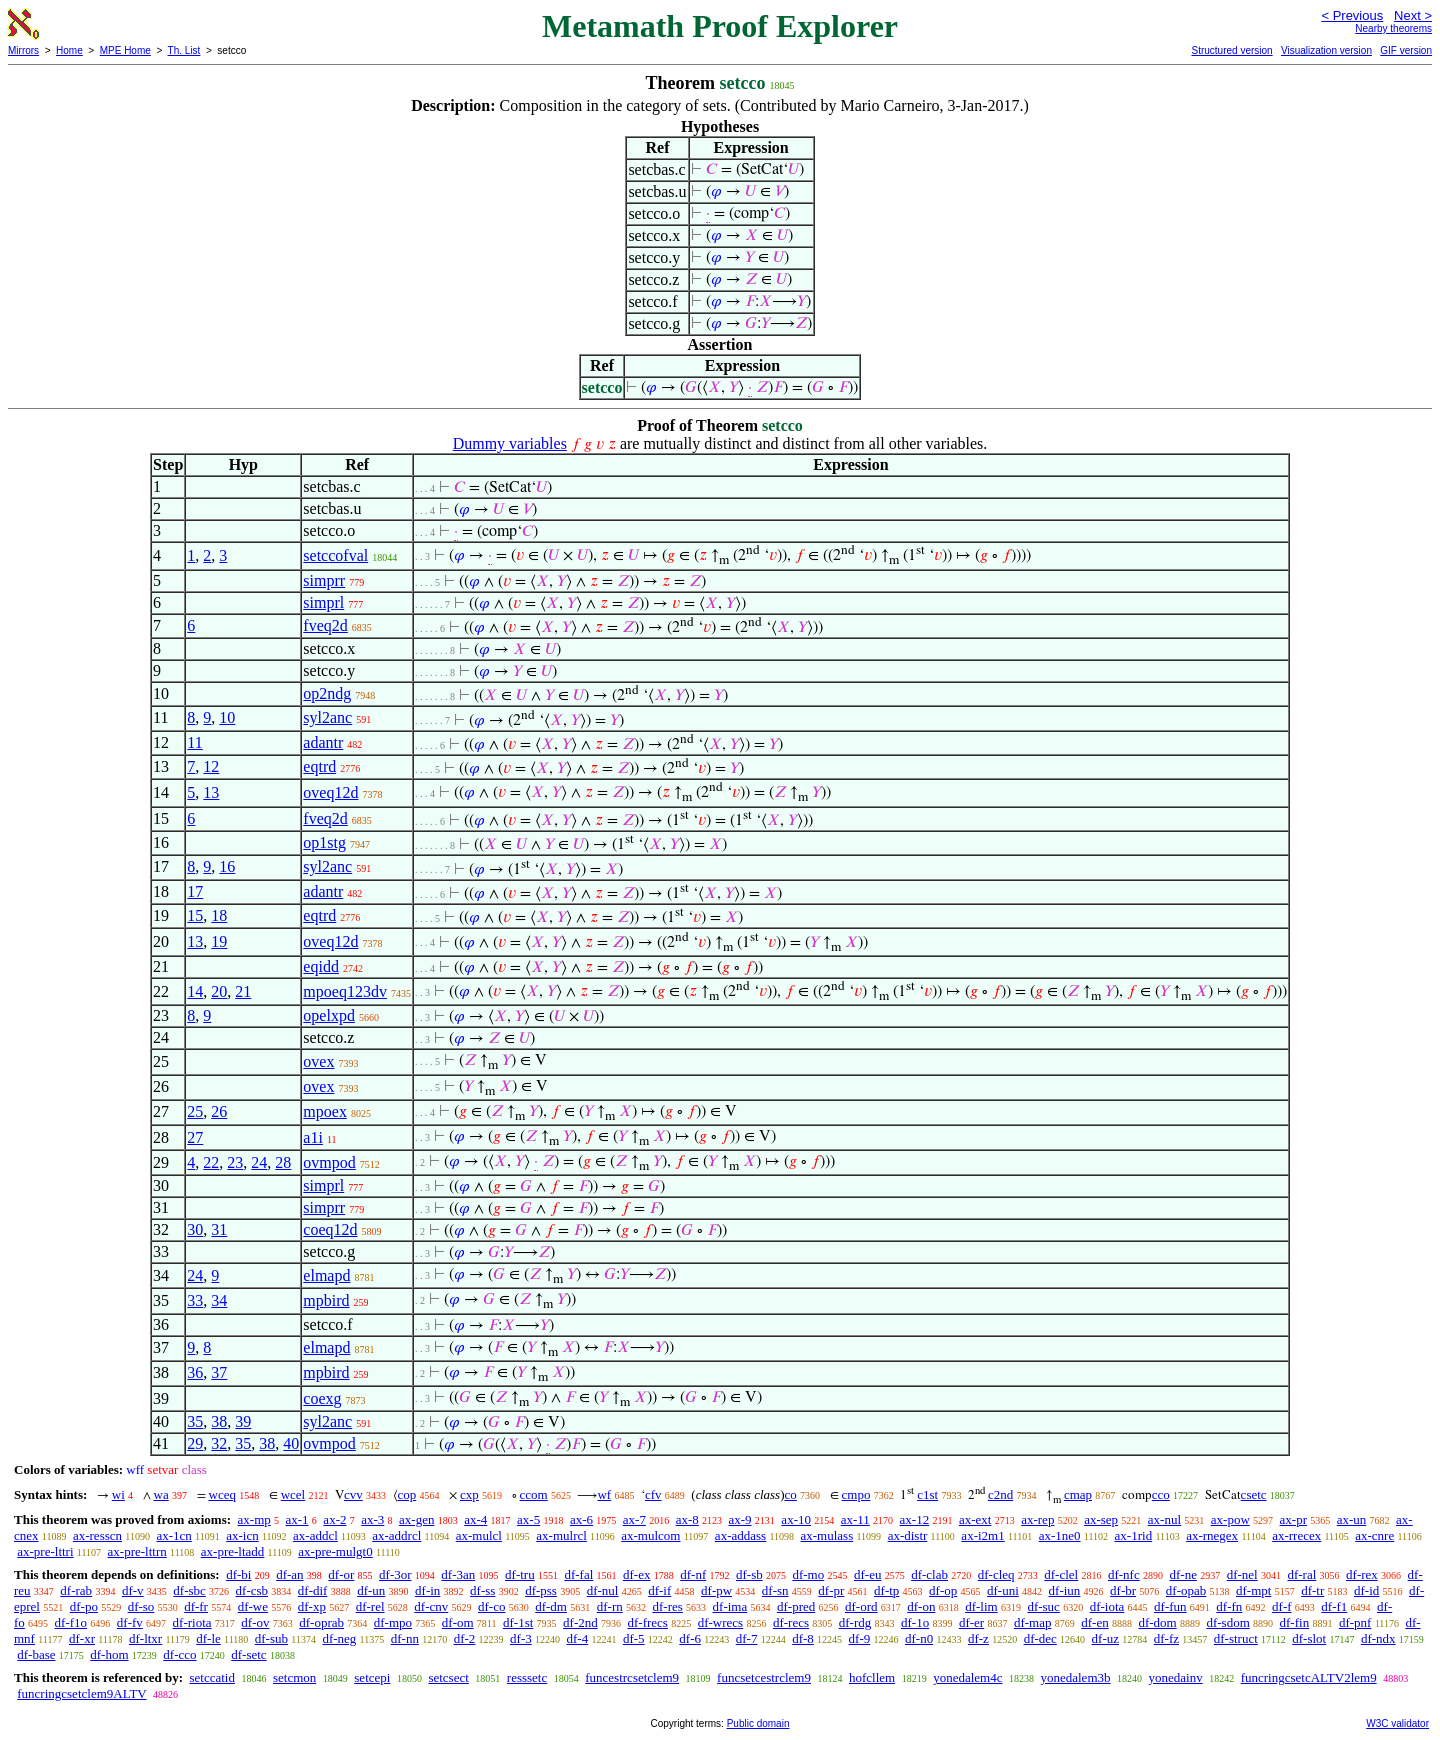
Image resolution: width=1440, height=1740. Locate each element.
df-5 (634, 1638)
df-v (133, 1590)
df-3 (521, 1638)
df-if (659, 1590)
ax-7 (634, 1519)
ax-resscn (97, 1535)
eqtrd (319, 766)
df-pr (831, 1590)
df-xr (82, 1638)
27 (195, 1137)
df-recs (791, 1622)
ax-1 (297, 1519)
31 (219, 1229)
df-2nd (580, 1622)
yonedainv (1176, 1677)
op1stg (324, 842)
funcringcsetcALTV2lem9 (1309, 1677)
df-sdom (1227, 1622)
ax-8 (687, 1519)
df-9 (860, 1638)
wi (118, 1494)
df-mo (808, 1574)
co (791, 1494)
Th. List (184, 50)
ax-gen (416, 1519)
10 (227, 717)
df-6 (690, 1638)
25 (195, 1111)
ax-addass (740, 1535)
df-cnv (431, 1606)
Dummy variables (510, 443)
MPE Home (125, 50)
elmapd (326, 1275)
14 (195, 991)
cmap (1078, 1494)
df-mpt (1253, 1590)
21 (243, 991)
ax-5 (528, 1519)
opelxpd (329, 1015)
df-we (253, 1606)
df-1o (915, 1622)
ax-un (1352, 1519)
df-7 (747, 1638)
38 (219, 1421)
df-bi (238, 1574)
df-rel (370, 1606)
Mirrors (23, 50)
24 (259, 1162)
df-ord (861, 1606)
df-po (84, 1606)
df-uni (1003, 1590)
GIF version (1406, 50)
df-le (208, 1638)
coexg (322, 1398)
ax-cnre (1374, 1535)
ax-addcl (315, 1535)
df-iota (1107, 1606)
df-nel (1242, 1574)
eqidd (321, 966)
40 (291, 1443)
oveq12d (330, 792)
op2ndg (327, 693)
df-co (491, 1606)
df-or (341, 1574)
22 (211, 1162)
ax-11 (855, 1519)
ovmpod (329, 1162)
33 (195, 1300)
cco (1161, 1494)
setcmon (294, 1677)
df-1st (518, 1622)
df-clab (929, 1574)
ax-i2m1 (982, 1535)
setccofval (335, 555)
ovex (318, 1061)
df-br (1123, 1590)
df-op (943, 1590)
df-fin (1295, 1622)
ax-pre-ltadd (233, 1551)
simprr (324, 580)
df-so (141, 1606)
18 (219, 915)
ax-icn (242, 1535)
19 (219, 941)
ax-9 (740, 1519)
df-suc (1043, 1606)
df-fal (578, 1574)
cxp (469, 1494)
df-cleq (996, 1574)
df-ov (255, 1622)
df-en (1094, 1622)
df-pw (716, 1590)
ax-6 (581, 1519)
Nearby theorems (1393, 28)
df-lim (981, 1606)
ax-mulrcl (561, 1535)
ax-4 (475, 1519)
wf (604, 1494)
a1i (313, 1137)
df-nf (693, 1574)
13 (211, 792)
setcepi (372, 1677)
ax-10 (796, 1519)
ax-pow (1230, 1519)
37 (219, 1372)
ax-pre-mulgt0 (335, 1551)
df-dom (1157, 1622)
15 (195, 915)
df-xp (312, 1606)
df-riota (192, 1622)
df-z (978, 1638)
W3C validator (1397, 1723)
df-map (1033, 1622)
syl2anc (327, 717)
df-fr (196, 1606)
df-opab (1186, 1590)
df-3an (458, 1574)
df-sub (271, 1638)
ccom (534, 1494)
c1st (927, 1494)
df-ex (636, 1574)
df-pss (541, 1590)
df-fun (1170, 1606)
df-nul (603, 1590)
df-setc (248, 1654)
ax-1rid (1134, 1535)
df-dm (551, 1606)
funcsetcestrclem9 (764, 1677)
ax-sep (1101, 1519)
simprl (323, 602)
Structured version (1231, 50)
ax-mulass (827, 1535)
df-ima (730, 1606)
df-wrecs (720, 1622)
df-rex (1362, 1574)
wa (161, 1494)
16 (227, 866)
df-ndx (1378, 1638)
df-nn (405, 1638)
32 (219, 1443)
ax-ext (975, 1519)
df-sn (775, 1590)
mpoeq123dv (345, 991)
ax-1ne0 (1060, 1535)
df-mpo (393, 1622)
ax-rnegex (1212, 1535)
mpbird (326, 1300)
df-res (667, 1606)
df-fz (1166, 1638)
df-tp (886, 1590)
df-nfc (1124, 1574)
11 (194, 742)
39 (243, 1421)
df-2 (465, 1638)
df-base (36, 1654)
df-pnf (1355, 1622)
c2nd (1000, 1494)
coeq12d (330, 1229)
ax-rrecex (1296, 1535)
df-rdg (855, 1622)
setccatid (211, 1677)
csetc (1254, 1494)
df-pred (796, 1606)
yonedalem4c (967, 1677)
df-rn (610, 1606)
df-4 (577, 1638)
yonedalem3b (1075, 1677)
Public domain (758, 1723)
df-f (1282, 1606)
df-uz (1105, 1638)
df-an (289, 1574)
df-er (971, 1622)
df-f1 (1334, 1606)
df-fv (130, 1622)
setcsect (448, 1677)
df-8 (803, 1638)
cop (407, 1494)
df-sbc (189, 1590)
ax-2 (334, 1519)
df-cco (179, 1654)
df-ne (1182, 1574)
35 (195, 1421)
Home (69, 50)
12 (211, 766)
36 (195, 1372)
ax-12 (915, 1519)
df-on (921, 1606)
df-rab (76, 1590)
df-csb (252, 1590)
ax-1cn (173, 1535)
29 (195, 1443)
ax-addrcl (396, 1535)
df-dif (313, 1590)
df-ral (1301, 1574)
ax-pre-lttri (45, 1551)
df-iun (1065, 1590)
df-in (427, 1590)
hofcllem (872, 1677)
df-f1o (71, 1622)
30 (195, 1229)
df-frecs (647, 1622)
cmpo (856, 1494)
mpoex (325, 1111)
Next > (1413, 15)
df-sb (749, 1574)
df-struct (1236, 1638)
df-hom (109, 1654)
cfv (653, 1494)
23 (235, 1162)
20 (219, 991)
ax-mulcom (650, 1535)
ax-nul (1164, 1519)
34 (219, 1300)
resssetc (527, 1677)
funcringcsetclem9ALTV (81, 1693)
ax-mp (254, 1519)
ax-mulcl (479, 1535)
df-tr (1312, 1590)
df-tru (520, 1574)
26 (219, 1111)
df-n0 (919, 1638)
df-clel (1061, 1574)
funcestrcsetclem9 (632, 1677)
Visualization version (1326, 50)
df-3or (395, 1574)
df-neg (339, 1638)
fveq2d (325, 625)
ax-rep (1037, 1519)
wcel (293, 1494)
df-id (1366, 1590)
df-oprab (321, 1622)
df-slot (1309, 1638)
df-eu (867, 1574)
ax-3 (372, 1519)
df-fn (1229, 1606)
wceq (222, 1494)
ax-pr (1293, 1519)
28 (283, 1162)
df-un (371, 1590)
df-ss (482, 1590)
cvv (353, 1494)
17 (195, 891)
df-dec (1040, 1638)
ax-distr (908, 1535)
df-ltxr (145, 1638)
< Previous (1352, 15)
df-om (458, 1622)
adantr (323, 742)
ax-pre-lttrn (137, 1551)
